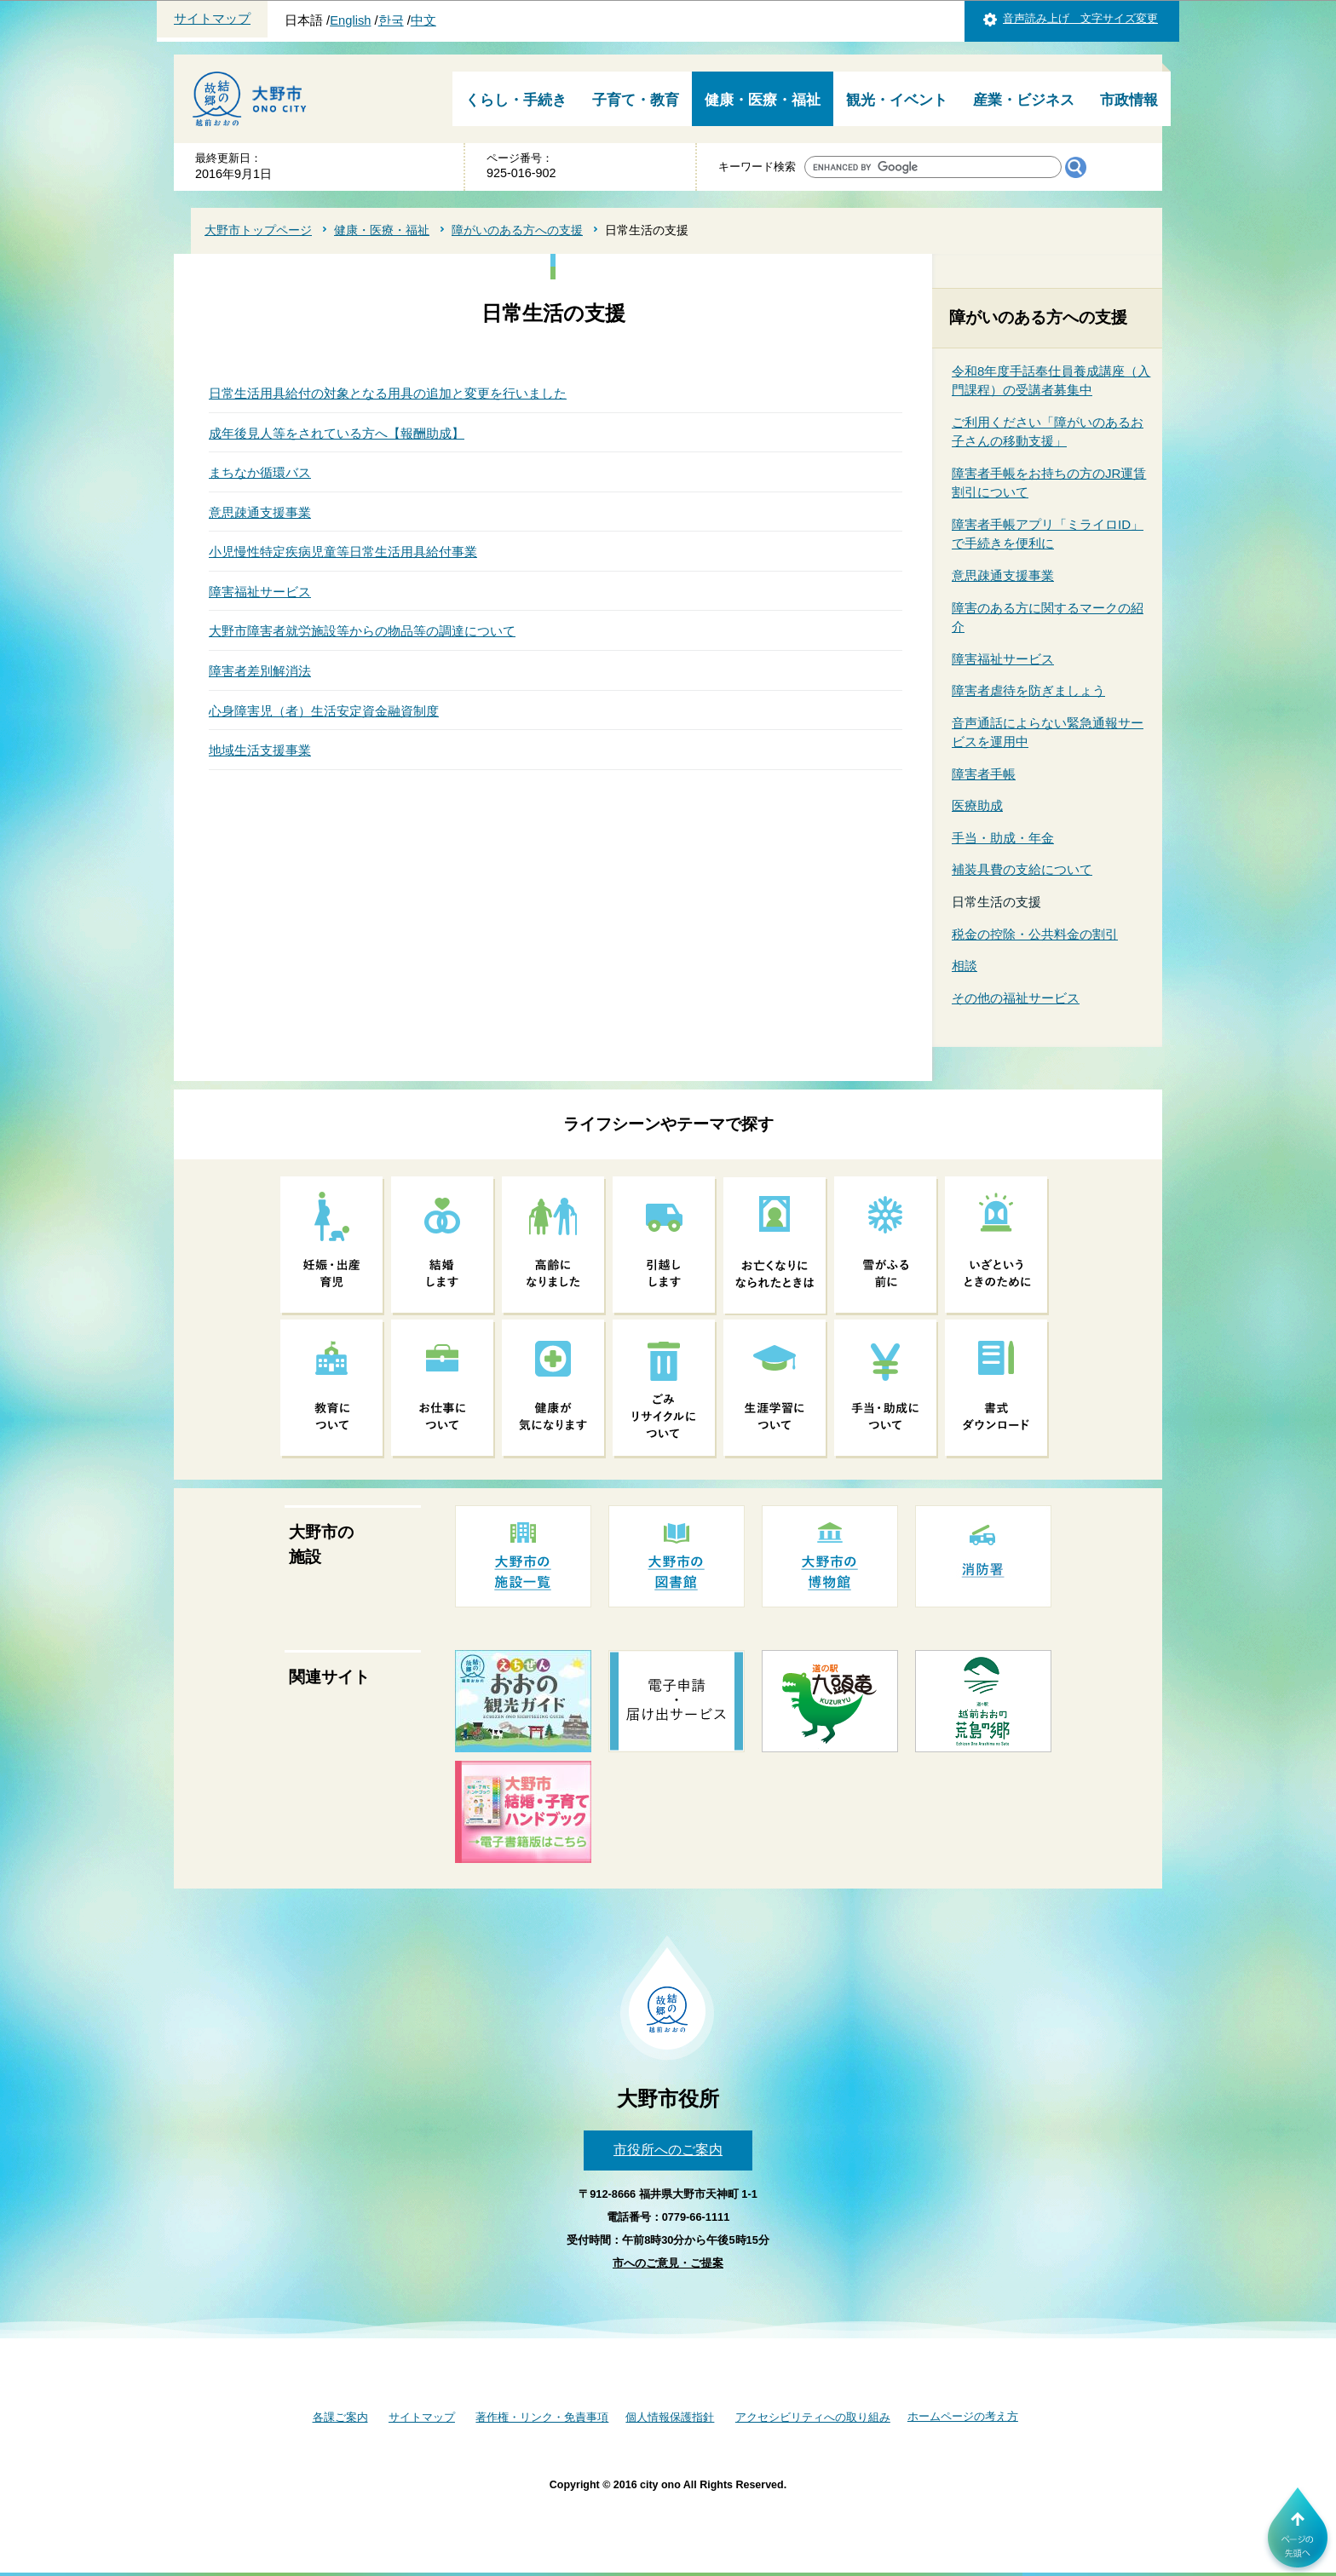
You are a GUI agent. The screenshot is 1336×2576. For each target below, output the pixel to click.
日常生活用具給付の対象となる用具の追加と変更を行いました (388, 393)
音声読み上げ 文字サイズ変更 (1080, 18)
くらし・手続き (516, 100)
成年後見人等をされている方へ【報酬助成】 (336, 433)
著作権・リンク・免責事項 (541, 2417)
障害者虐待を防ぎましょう (1028, 690)
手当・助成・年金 (1003, 838)
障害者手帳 (984, 774)
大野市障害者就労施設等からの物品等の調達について (362, 631)
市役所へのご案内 (668, 2149)
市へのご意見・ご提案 (668, 2263)
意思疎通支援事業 (260, 512)
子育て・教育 (635, 100)
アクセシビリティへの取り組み (812, 2417)
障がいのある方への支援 (517, 230)
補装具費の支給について (1022, 869)
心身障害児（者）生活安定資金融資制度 (324, 711)
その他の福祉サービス (1016, 998)
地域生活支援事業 (260, 750)
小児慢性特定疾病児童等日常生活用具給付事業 (343, 551)
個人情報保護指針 (669, 2417)
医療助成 (977, 805)
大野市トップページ (258, 230)
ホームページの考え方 (962, 2416)
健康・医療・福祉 (763, 100)
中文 (423, 20)
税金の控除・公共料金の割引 (1035, 934)
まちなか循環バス (260, 472)
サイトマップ (212, 19)
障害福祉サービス (260, 591)
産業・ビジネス (1023, 100)
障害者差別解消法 (260, 671)
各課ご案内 (340, 2417)
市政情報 (1129, 100)
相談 (964, 965)
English (350, 20)
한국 (391, 20)
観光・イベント (896, 100)
